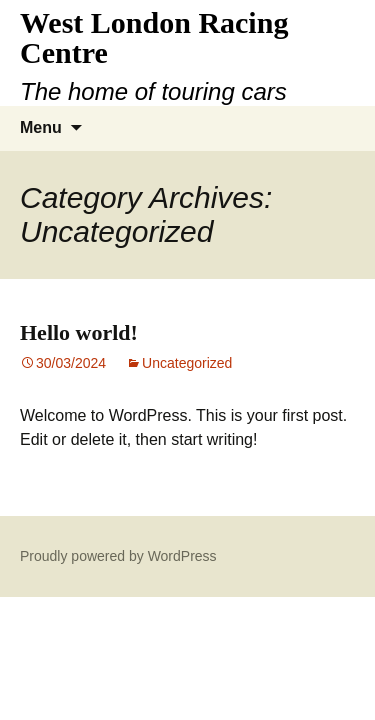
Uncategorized (187, 363)
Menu (41, 127)
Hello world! (79, 332)
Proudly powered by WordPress (118, 556)
